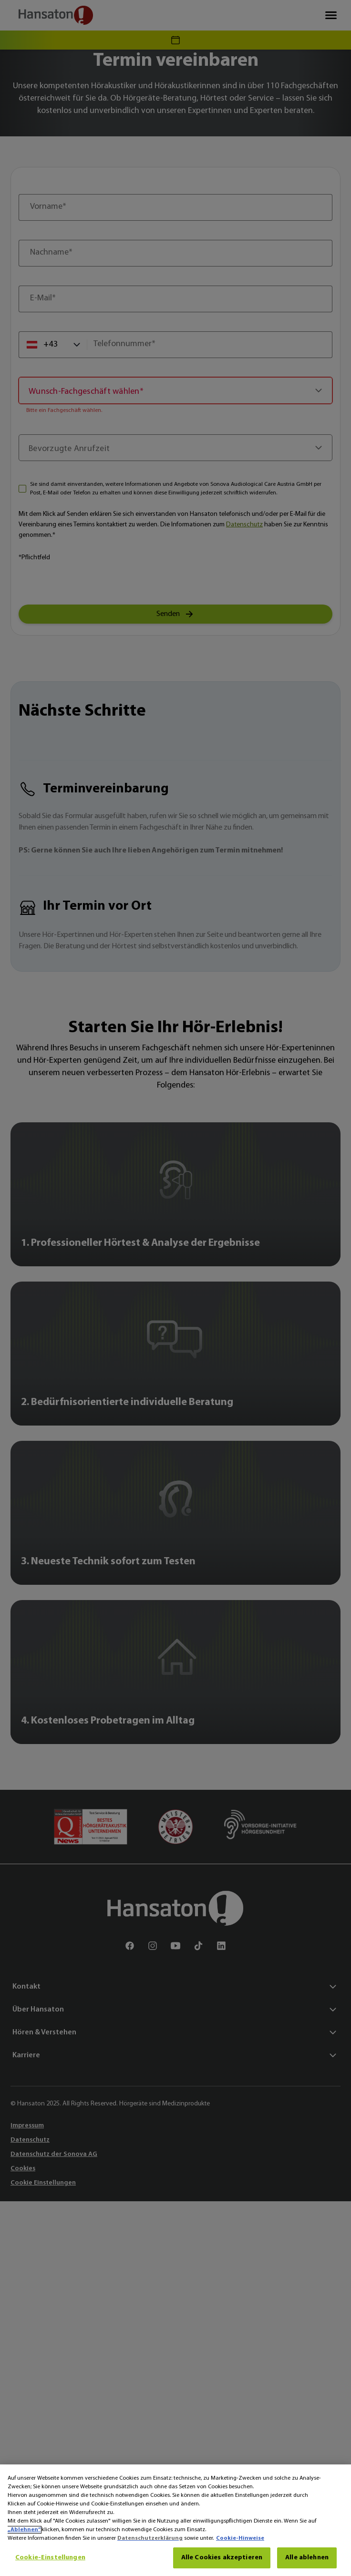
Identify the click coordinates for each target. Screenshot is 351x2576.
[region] (175, 2520)
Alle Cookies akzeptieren (221, 2557)
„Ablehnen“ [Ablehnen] (24, 2530)
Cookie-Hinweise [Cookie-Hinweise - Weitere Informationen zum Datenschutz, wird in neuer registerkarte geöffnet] (240, 2538)
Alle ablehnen (307, 2557)
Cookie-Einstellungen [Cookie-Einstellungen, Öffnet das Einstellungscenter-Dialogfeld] (50, 2557)
